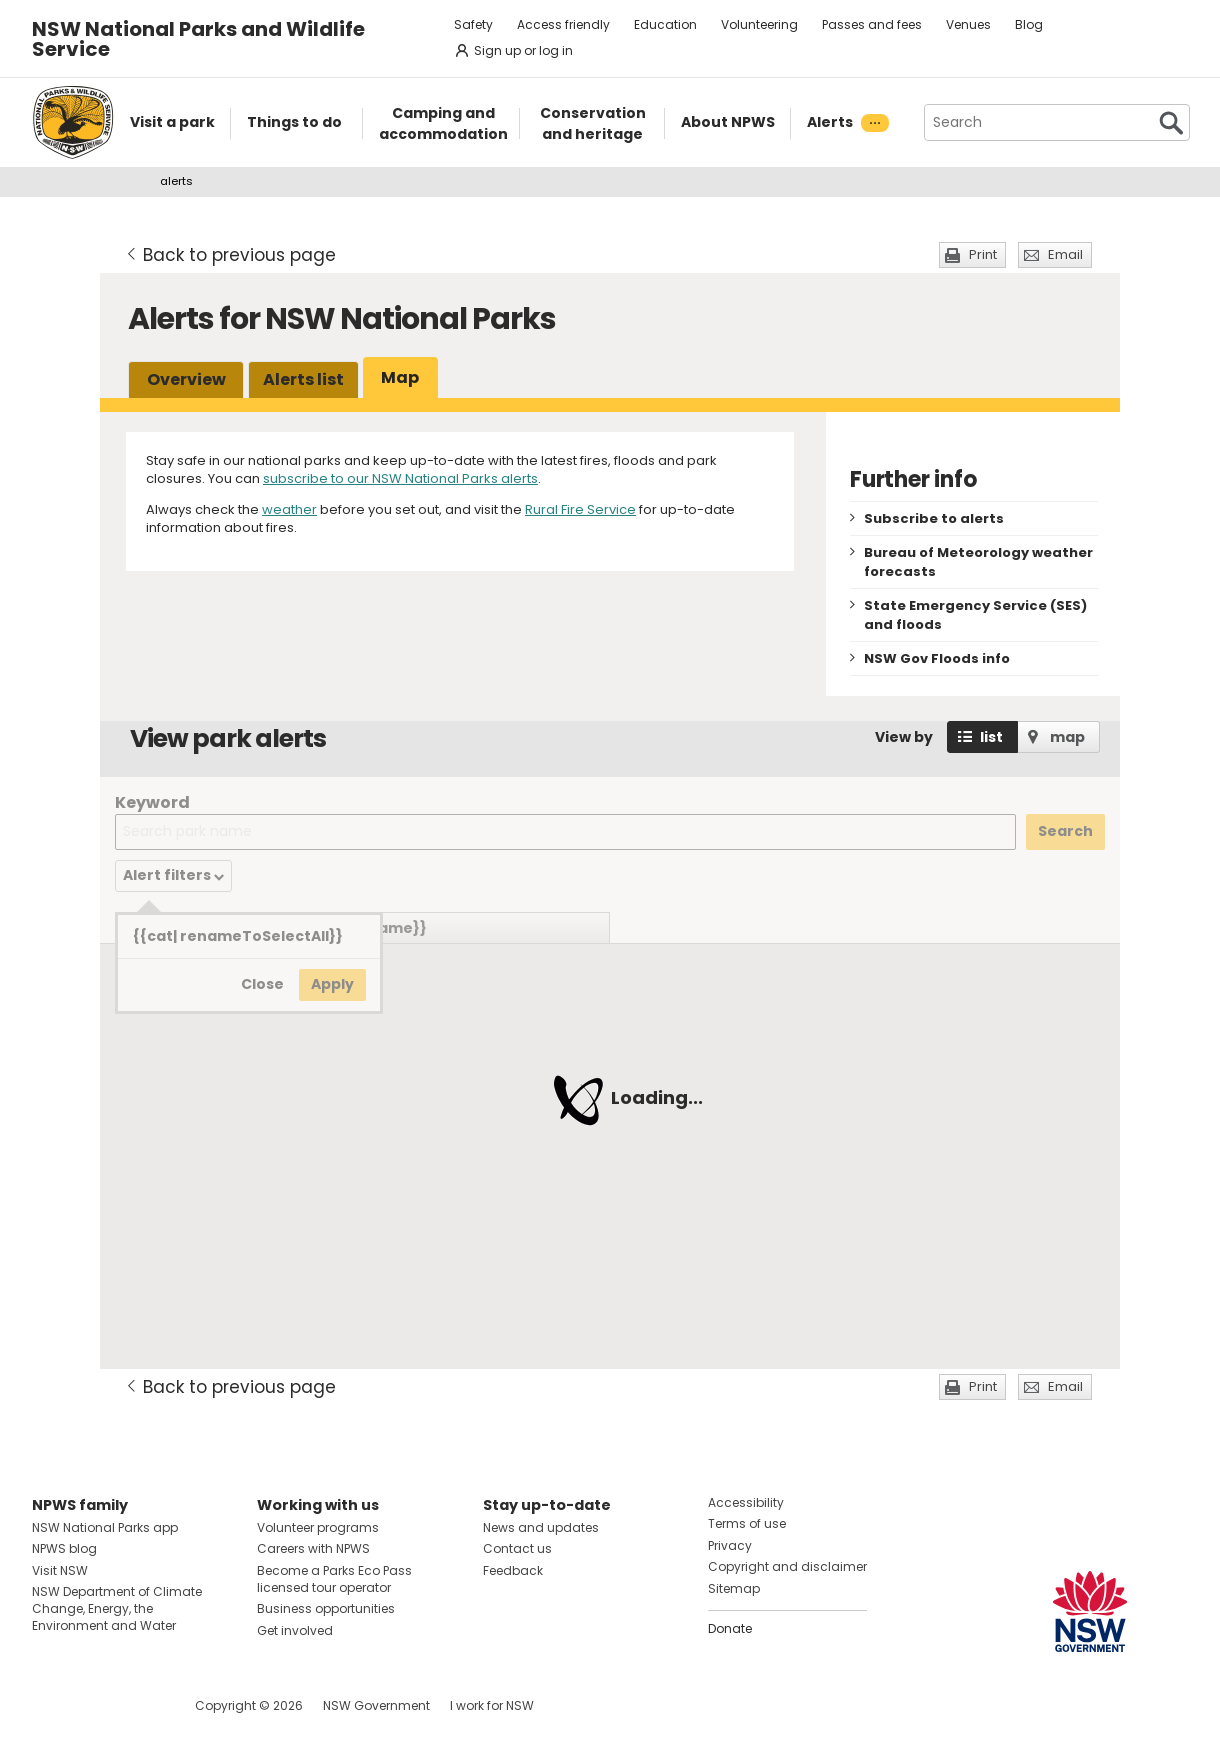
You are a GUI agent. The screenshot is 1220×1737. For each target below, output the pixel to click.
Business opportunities (326, 1608)
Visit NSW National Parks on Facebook (50, 1705)
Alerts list (303, 379)
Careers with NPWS (313, 1548)
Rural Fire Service (580, 509)
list (991, 737)
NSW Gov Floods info (937, 658)
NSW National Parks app (105, 1527)
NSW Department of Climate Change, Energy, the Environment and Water (117, 1608)
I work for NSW (492, 1705)
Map (400, 377)
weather (289, 509)
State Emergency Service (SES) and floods (975, 615)
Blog (1029, 24)
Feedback (513, 1570)
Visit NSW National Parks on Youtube (136, 1705)
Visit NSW (60, 1570)
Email (1065, 254)
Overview (186, 379)
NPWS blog (64, 1548)
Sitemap (734, 1588)
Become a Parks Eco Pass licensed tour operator (334, 1579)
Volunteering (759, 24)
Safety (473, 24)
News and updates (541, 1527)
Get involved (295, 1630)
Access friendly (563, 24)
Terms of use (747, 1523)
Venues (968, 24)
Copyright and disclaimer (787, 1566)
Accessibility (746, 1502)
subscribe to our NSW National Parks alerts (400, 478)
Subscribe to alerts (934, 518)
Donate (730, 1628)
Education (665, 24)
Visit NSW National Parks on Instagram (93, 1705)
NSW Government (376, 1705)
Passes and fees (872, 24)
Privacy (730, 1545)
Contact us (517, 1548)
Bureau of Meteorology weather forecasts (978, 562)
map (1067, 737)
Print (983, 254)
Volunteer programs (318, 1527)
